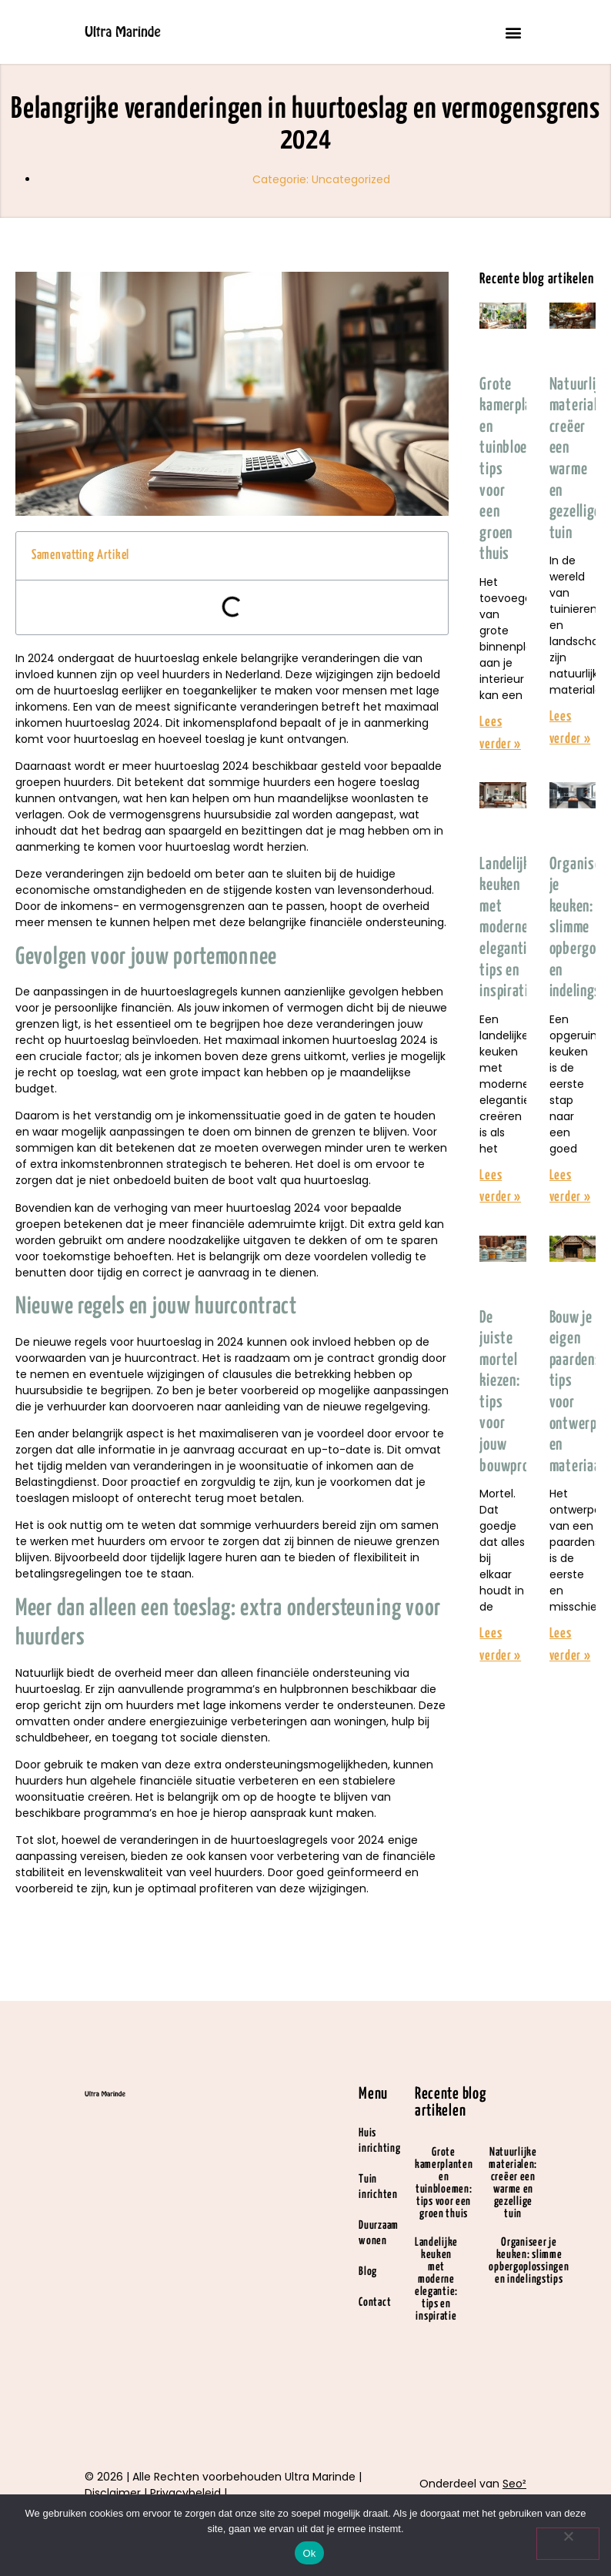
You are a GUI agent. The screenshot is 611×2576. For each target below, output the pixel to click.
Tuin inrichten (378, 2186)
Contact (375, 2302)
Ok (309, 2553)
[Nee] (567, 2543)
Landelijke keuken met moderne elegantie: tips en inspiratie (508, 928)
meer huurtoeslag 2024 (185, 766)
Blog (368, 2271)
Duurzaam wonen (379, 2233)
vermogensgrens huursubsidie (190, 814)
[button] (513, 32)
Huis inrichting (379, 2140)
